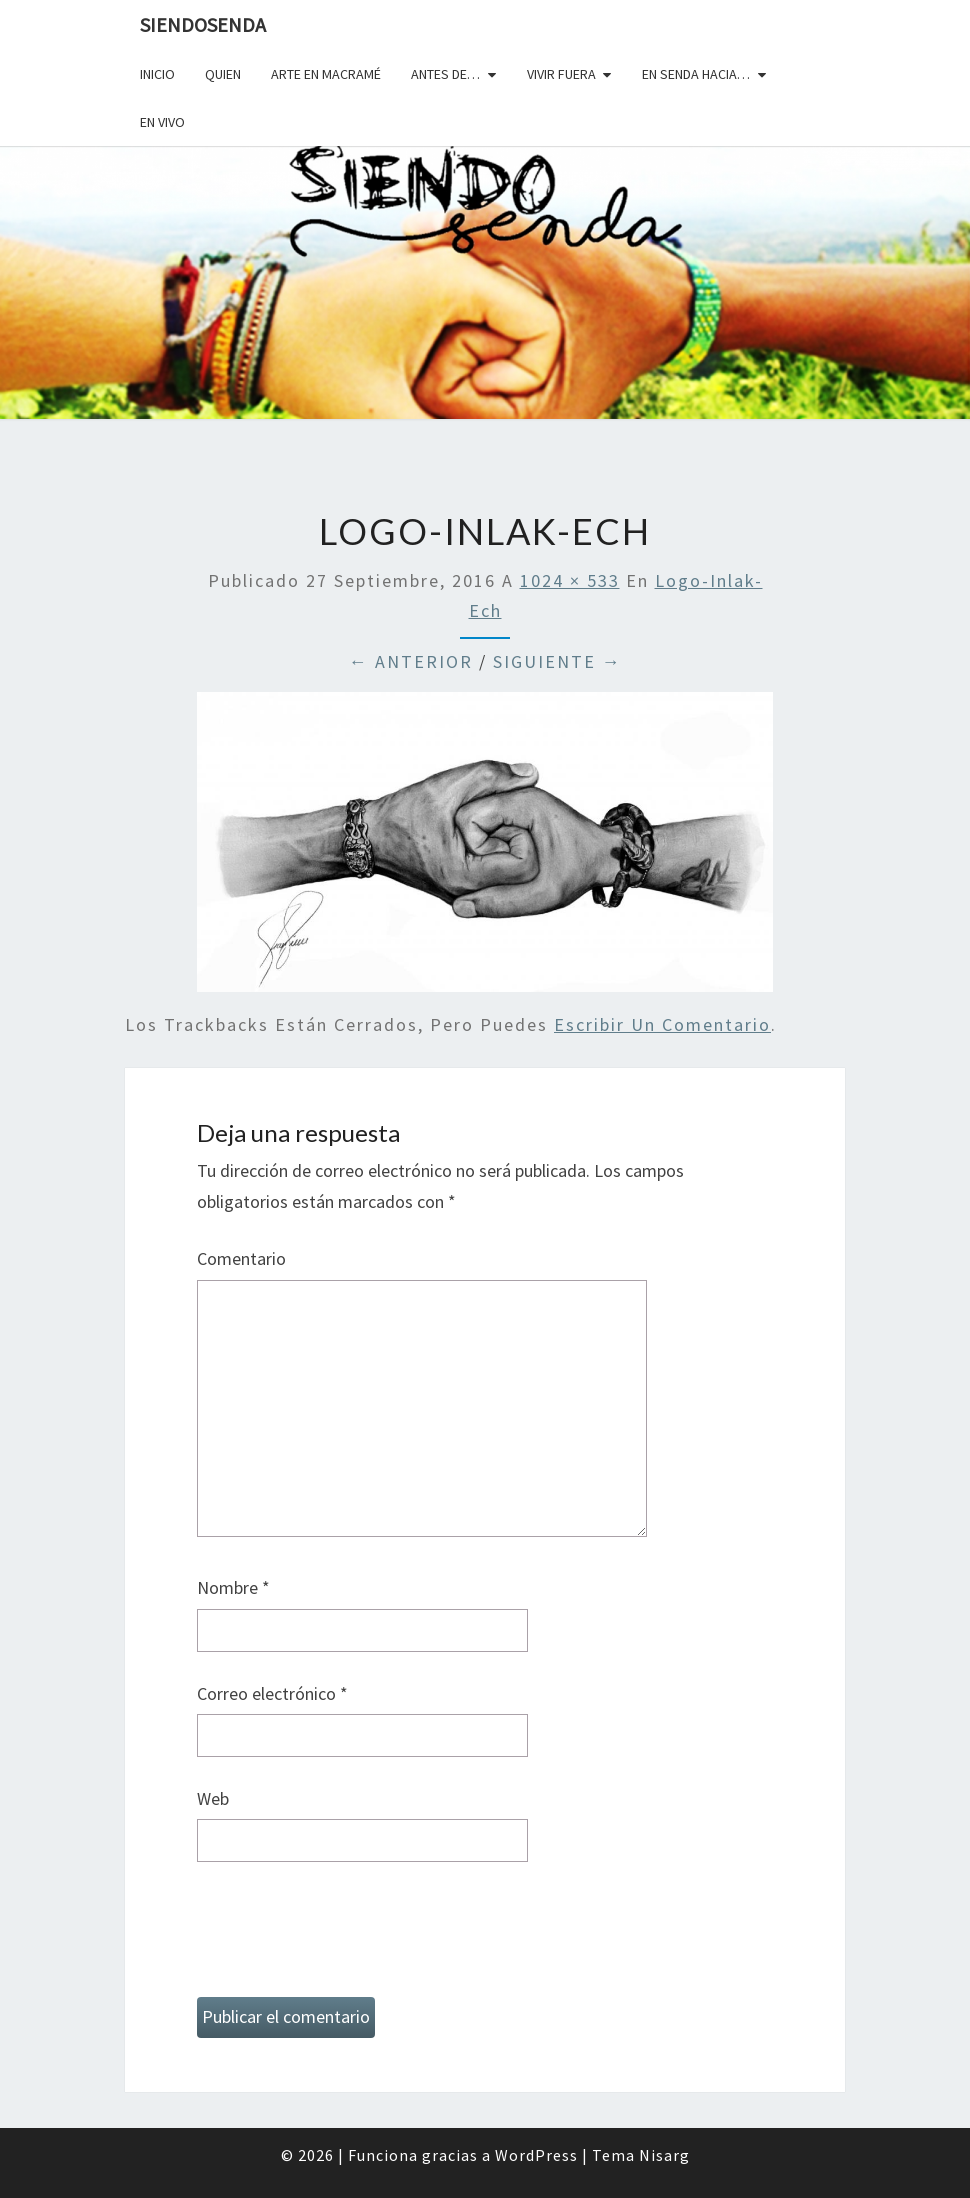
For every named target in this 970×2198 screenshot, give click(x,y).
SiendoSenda (203, 24)
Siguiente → (557, 661)
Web (213, 1798)
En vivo (162, 122)
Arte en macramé (326, 74)
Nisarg (664, 2155)
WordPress (536, 2155)
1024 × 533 (570, 580)
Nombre (233, 1587)
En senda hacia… (696, 74)
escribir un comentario (662, 1024)
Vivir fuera (561, 74)
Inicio (157, 74)
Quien (223, 74)
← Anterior (411, 661)
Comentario (241, 1258)
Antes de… (445, 74)
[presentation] (349, 1938)
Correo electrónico (272, 1693)
